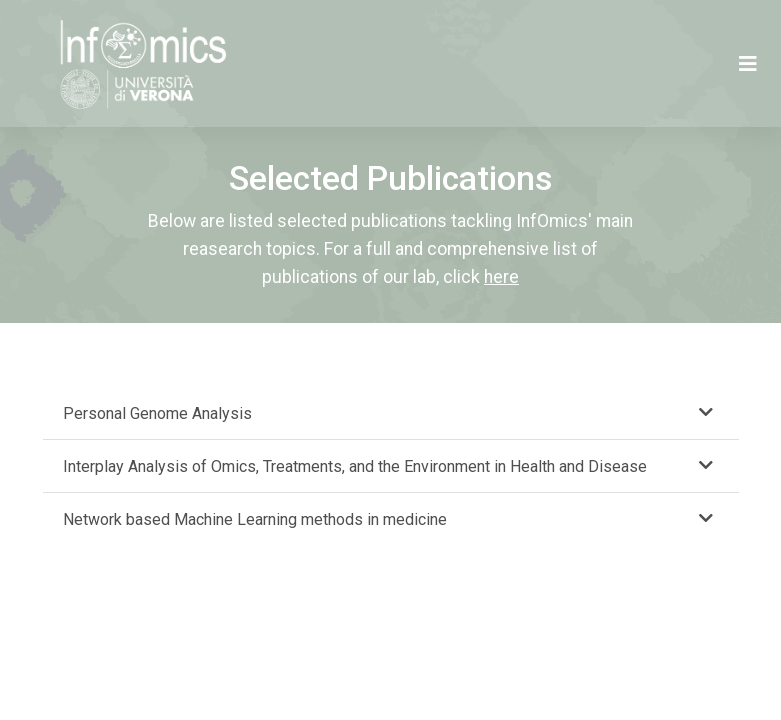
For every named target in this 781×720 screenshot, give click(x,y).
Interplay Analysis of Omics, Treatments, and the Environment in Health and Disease (355, 466)
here (501, 277)
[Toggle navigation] (748, 64)
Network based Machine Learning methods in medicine (255, 519)
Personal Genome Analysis (157, 413)
